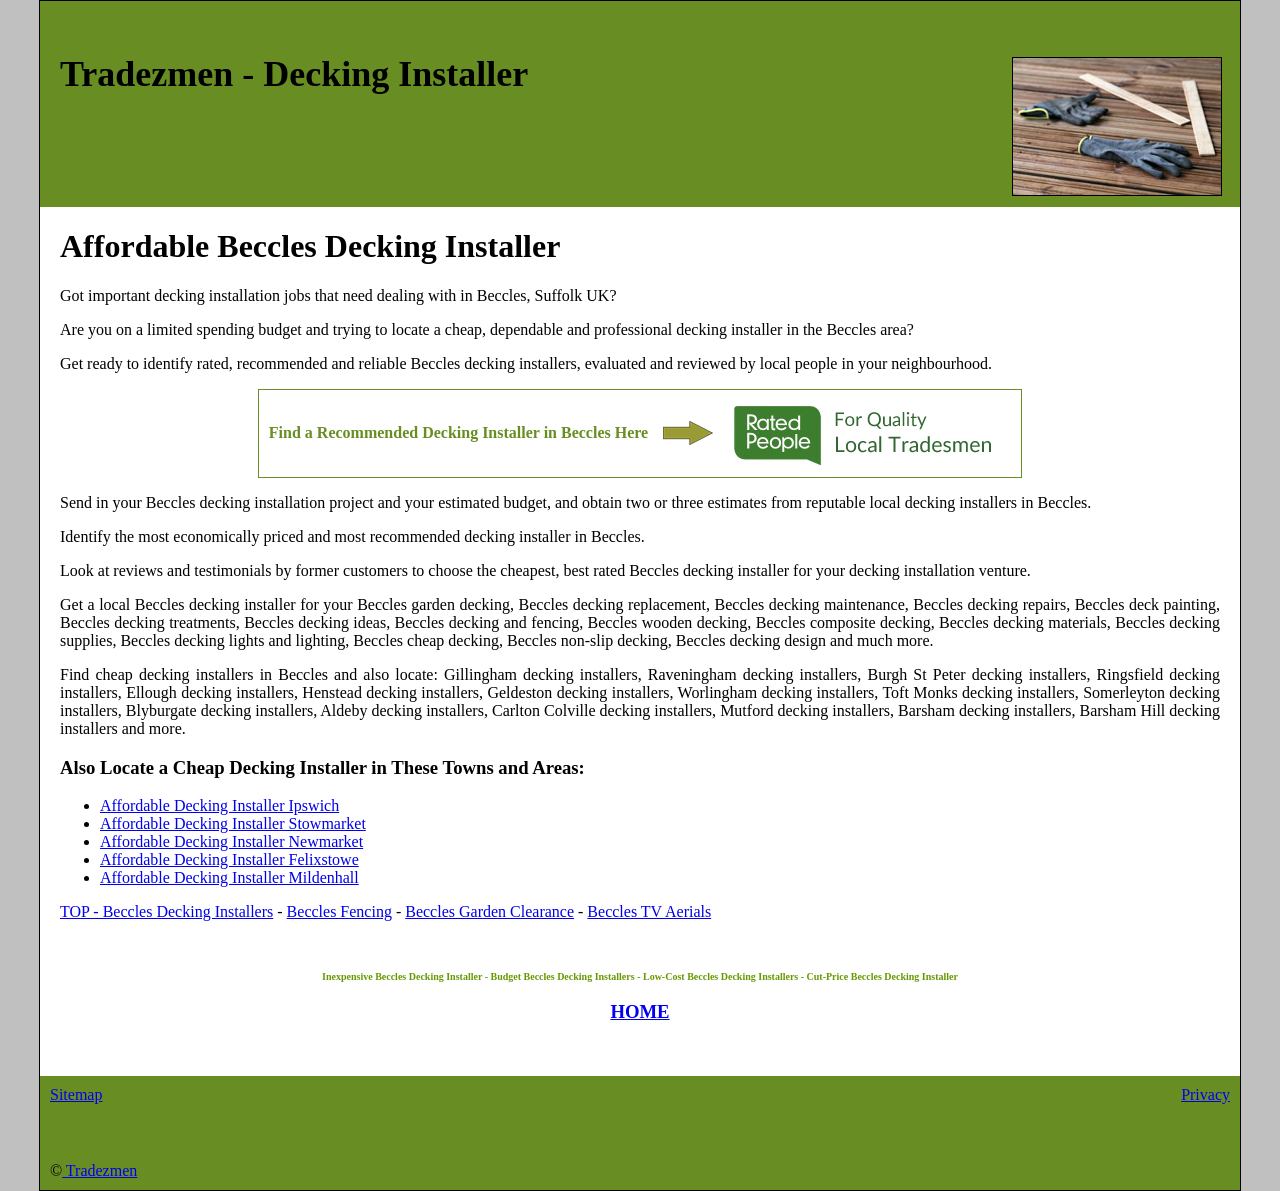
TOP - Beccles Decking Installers (166, 911)
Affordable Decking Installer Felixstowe (229, 859)
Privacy (1205, 1094)
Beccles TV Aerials (649, 911)
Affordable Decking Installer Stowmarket (233, 823)
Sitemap (76, 1094)
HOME (639, 1011)
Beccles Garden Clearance (489, 911)
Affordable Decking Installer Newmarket (231, 841)
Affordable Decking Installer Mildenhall (229, 877)
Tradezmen (99, 1170)
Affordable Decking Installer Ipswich (219, 805)
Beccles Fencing (339, 911)
